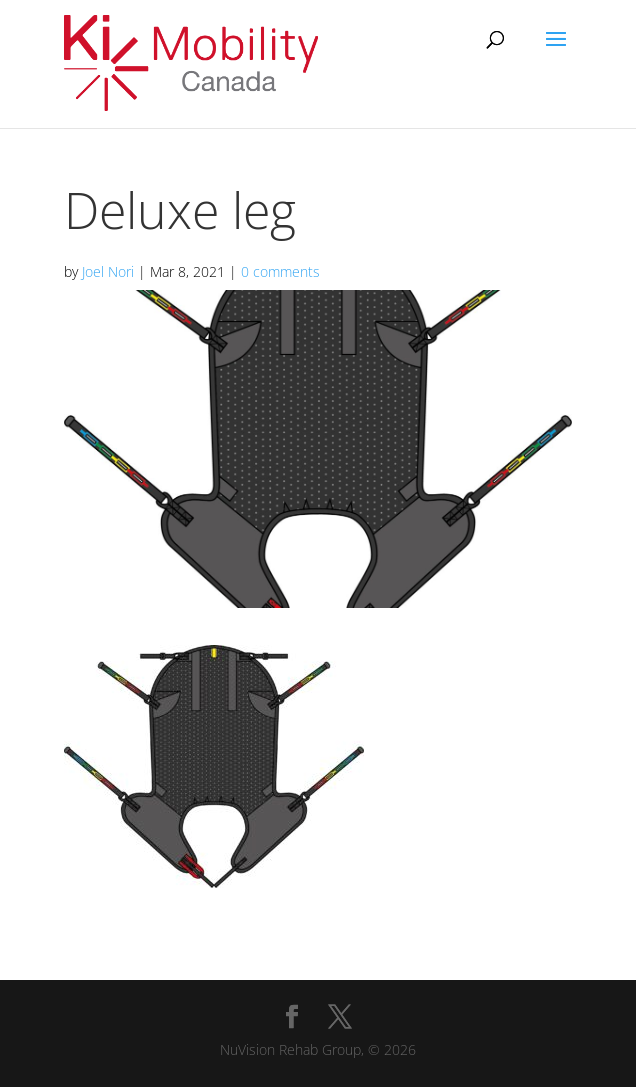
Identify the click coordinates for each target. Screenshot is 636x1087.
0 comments (280, 271)
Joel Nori (108, 271)
